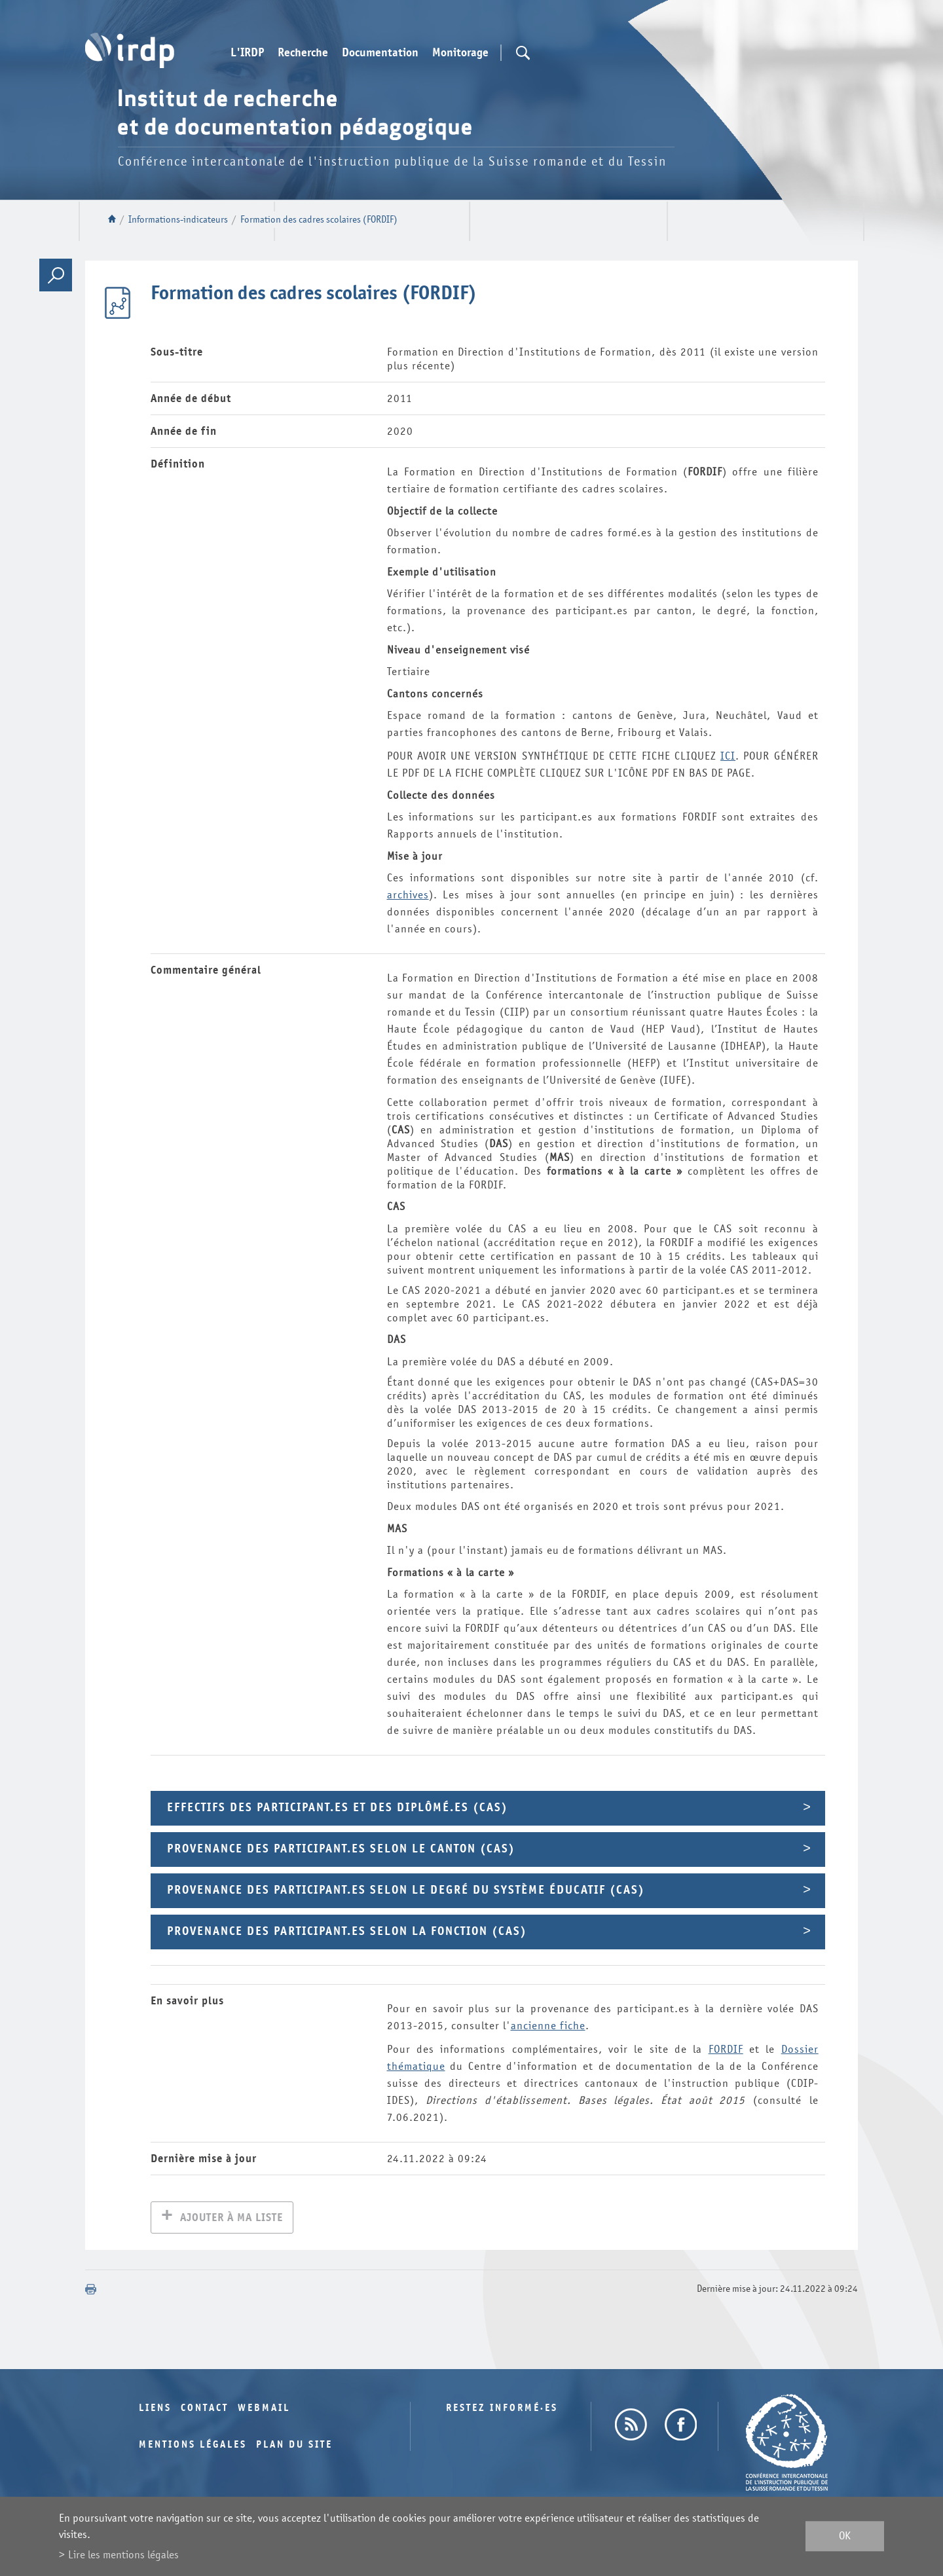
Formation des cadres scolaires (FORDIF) (319, 220)
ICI (727, 756)
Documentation (380, 53)
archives (408, 894)
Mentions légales (193, 2446)
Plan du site (294, 2446)
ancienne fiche (548, 2025)
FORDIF (726, 2049)
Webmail (264, 2409)
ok (845, 2536)
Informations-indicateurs (178, 220)
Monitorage (460, 53)
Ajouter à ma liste (231, 2218)
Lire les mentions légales (123, 2554)
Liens (155, 2409)
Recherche (303, 53)
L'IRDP (247, 53)
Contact (205, 2409)
